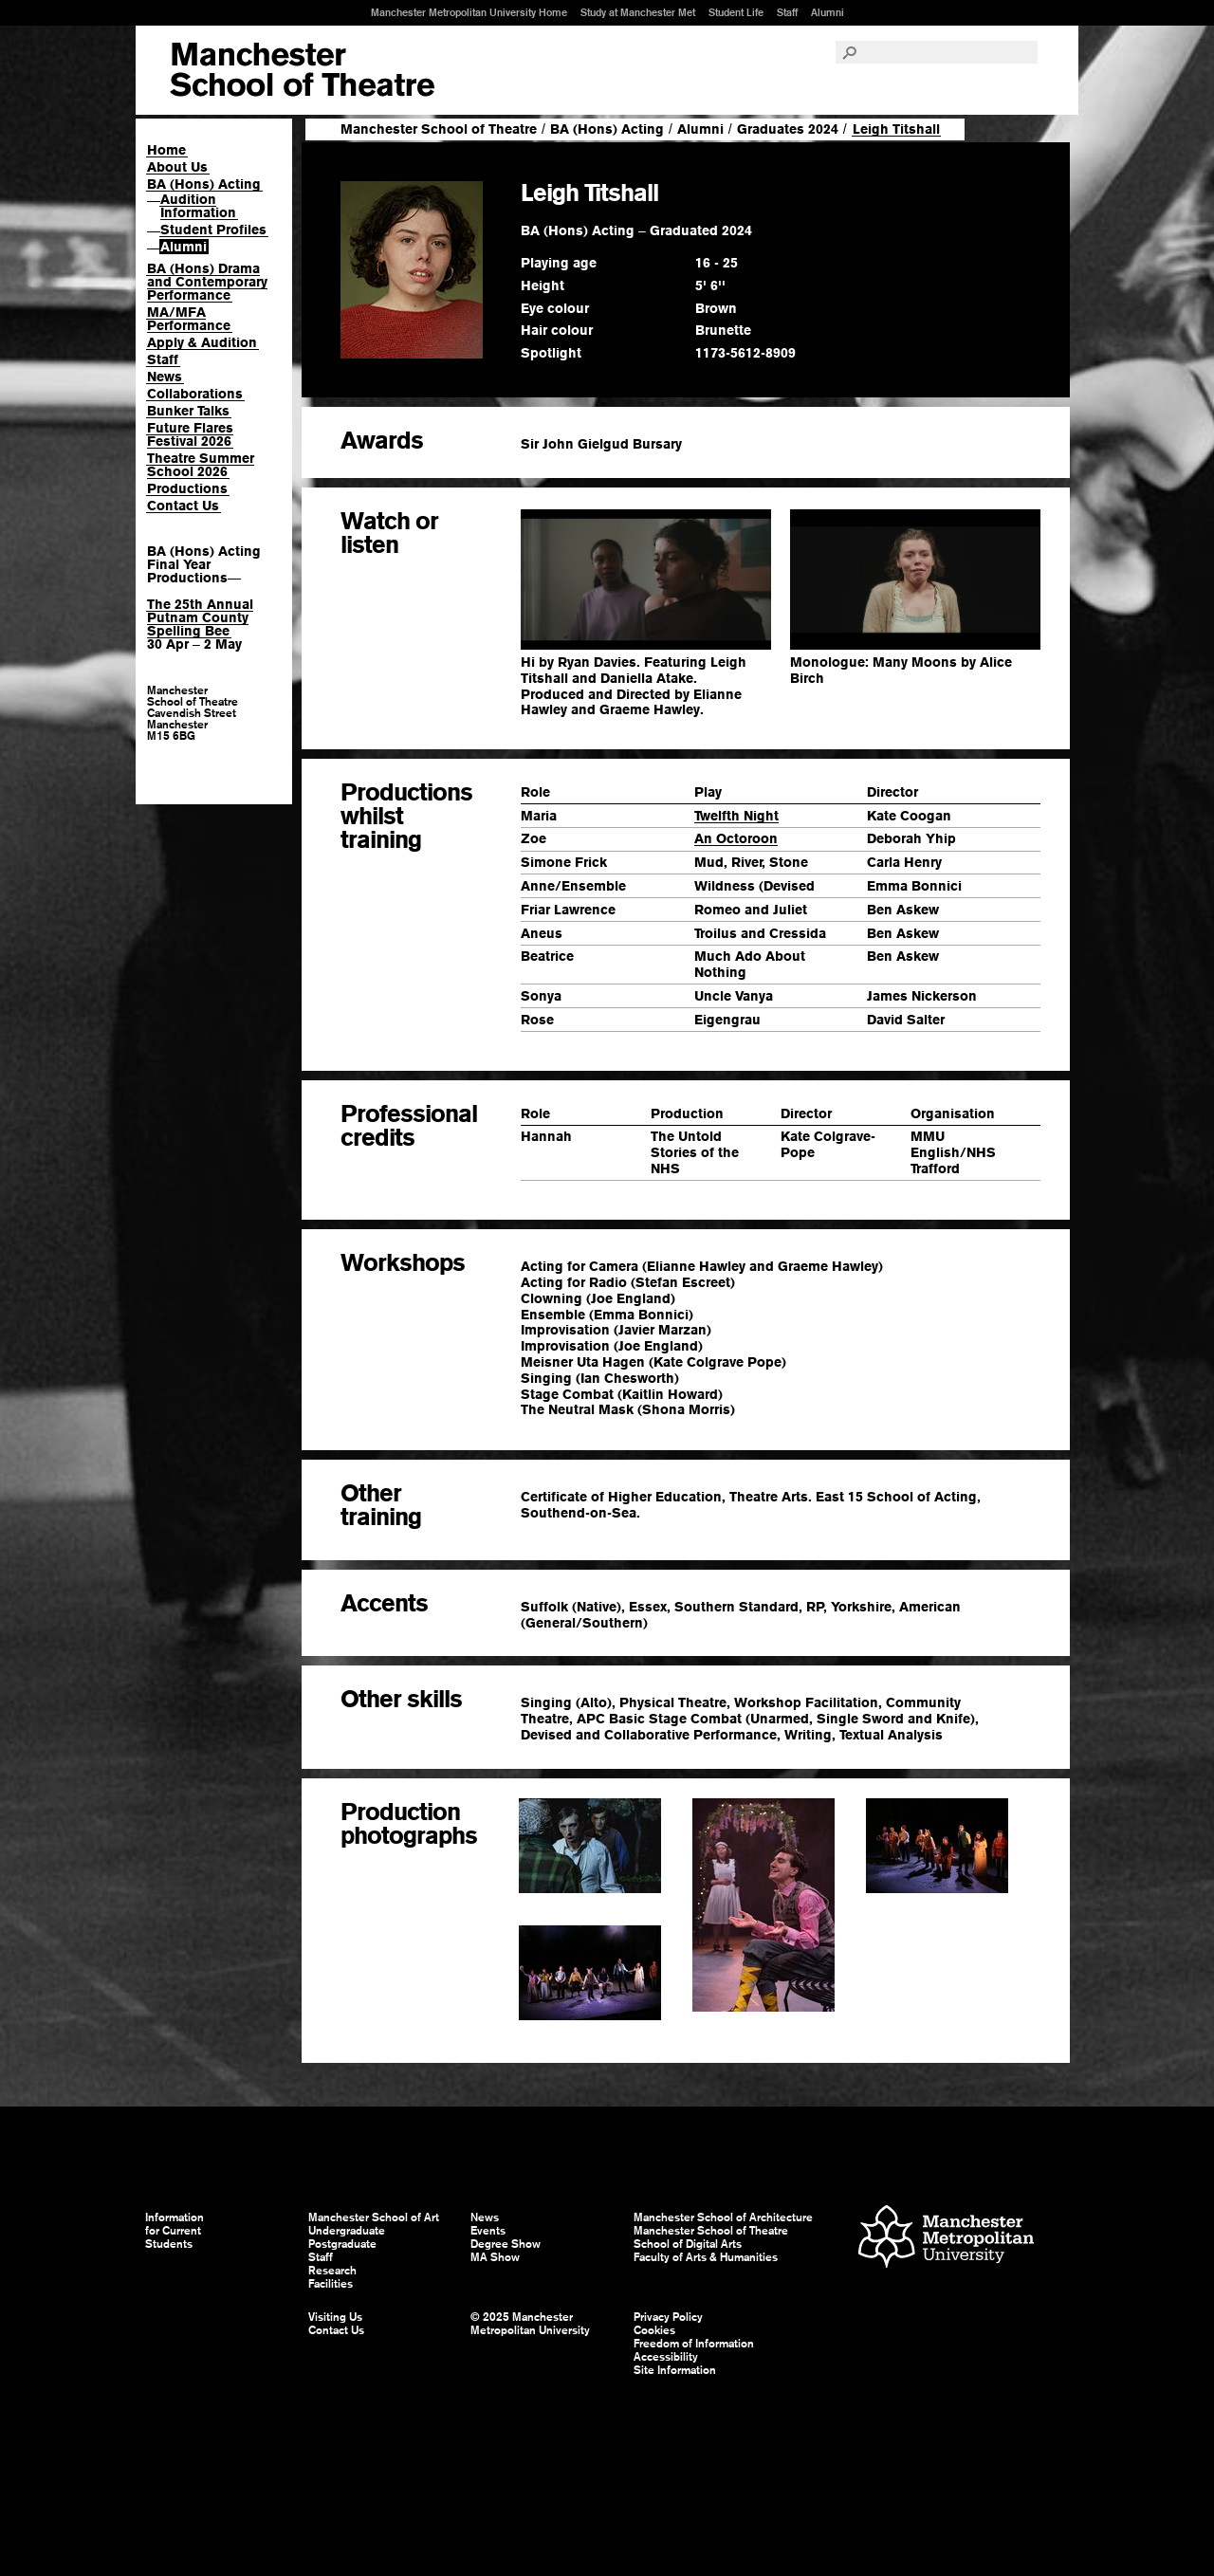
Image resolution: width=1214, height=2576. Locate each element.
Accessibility (666, 2357)
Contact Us (183, 505)
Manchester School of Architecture (723, 2217)
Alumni (827, 12)
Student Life (735, 12)
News (164, 376)
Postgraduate (342, 2244)
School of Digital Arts (688, 2244)
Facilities (330, 2284)
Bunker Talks (188, 410)
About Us (177, 167)
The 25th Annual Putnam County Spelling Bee (200, 617)
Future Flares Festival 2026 (190, 434)
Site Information (675, 2370)
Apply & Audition (202, 342)
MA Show (495, 2257)
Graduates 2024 (787, 129)
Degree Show (505, 2244)
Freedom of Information (694, 2343)
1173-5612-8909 (745, 352)
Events (488, 2230)
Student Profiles (213, 229)
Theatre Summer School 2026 (200, 465)
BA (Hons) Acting (204, 184)
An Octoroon (736, 838)
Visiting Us (335, 2317)
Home (166, 149)
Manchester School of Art (302, 70)
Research (332, 2270)
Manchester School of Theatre (438, 129)
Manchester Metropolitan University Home (469, 12)
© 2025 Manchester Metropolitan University (530, 2323)
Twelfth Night (736, 815)
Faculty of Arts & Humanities (706, 2257)
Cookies (654, 2330)
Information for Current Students (174, 2231)
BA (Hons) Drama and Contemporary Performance (207, 282)
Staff (787, 12)
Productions (187, 488)
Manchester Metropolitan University (946, 2238)
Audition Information (198, 206)
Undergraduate (346, 2230)
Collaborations (195, 393)
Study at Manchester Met (637, 12)
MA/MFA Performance (188, 318)
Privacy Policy (668, 2317)
